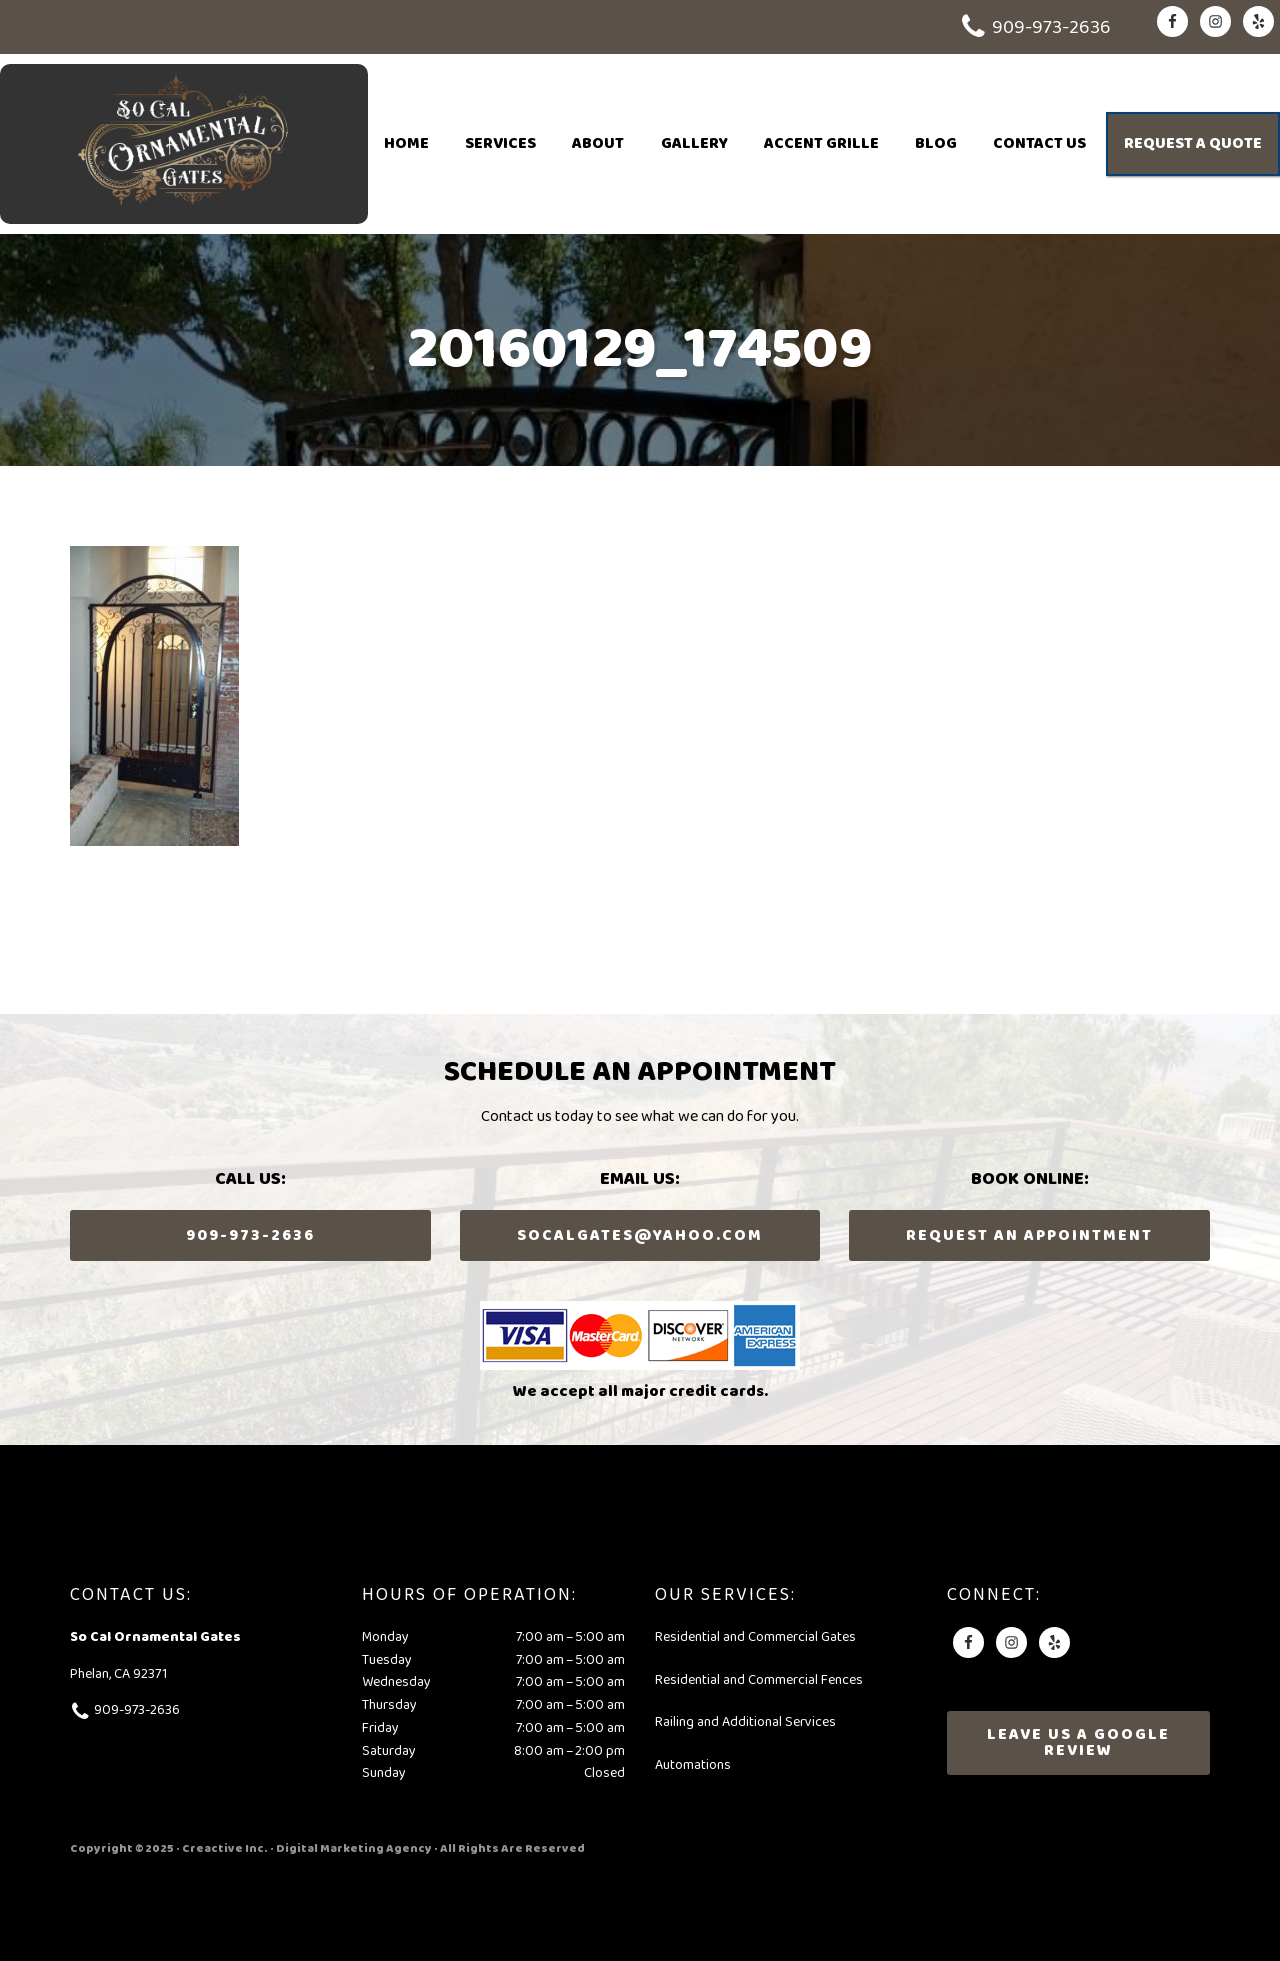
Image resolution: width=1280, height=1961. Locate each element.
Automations (693, 1765)
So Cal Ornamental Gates (184, 144)
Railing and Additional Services (745, 1722)
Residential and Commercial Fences (759, 1680)
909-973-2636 (1051, 28)
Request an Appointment (1029, 1235)
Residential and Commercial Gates (755, 1637)
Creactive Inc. (225, 1848)
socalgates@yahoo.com (640, 1235)
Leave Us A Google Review (1078, 1742)
